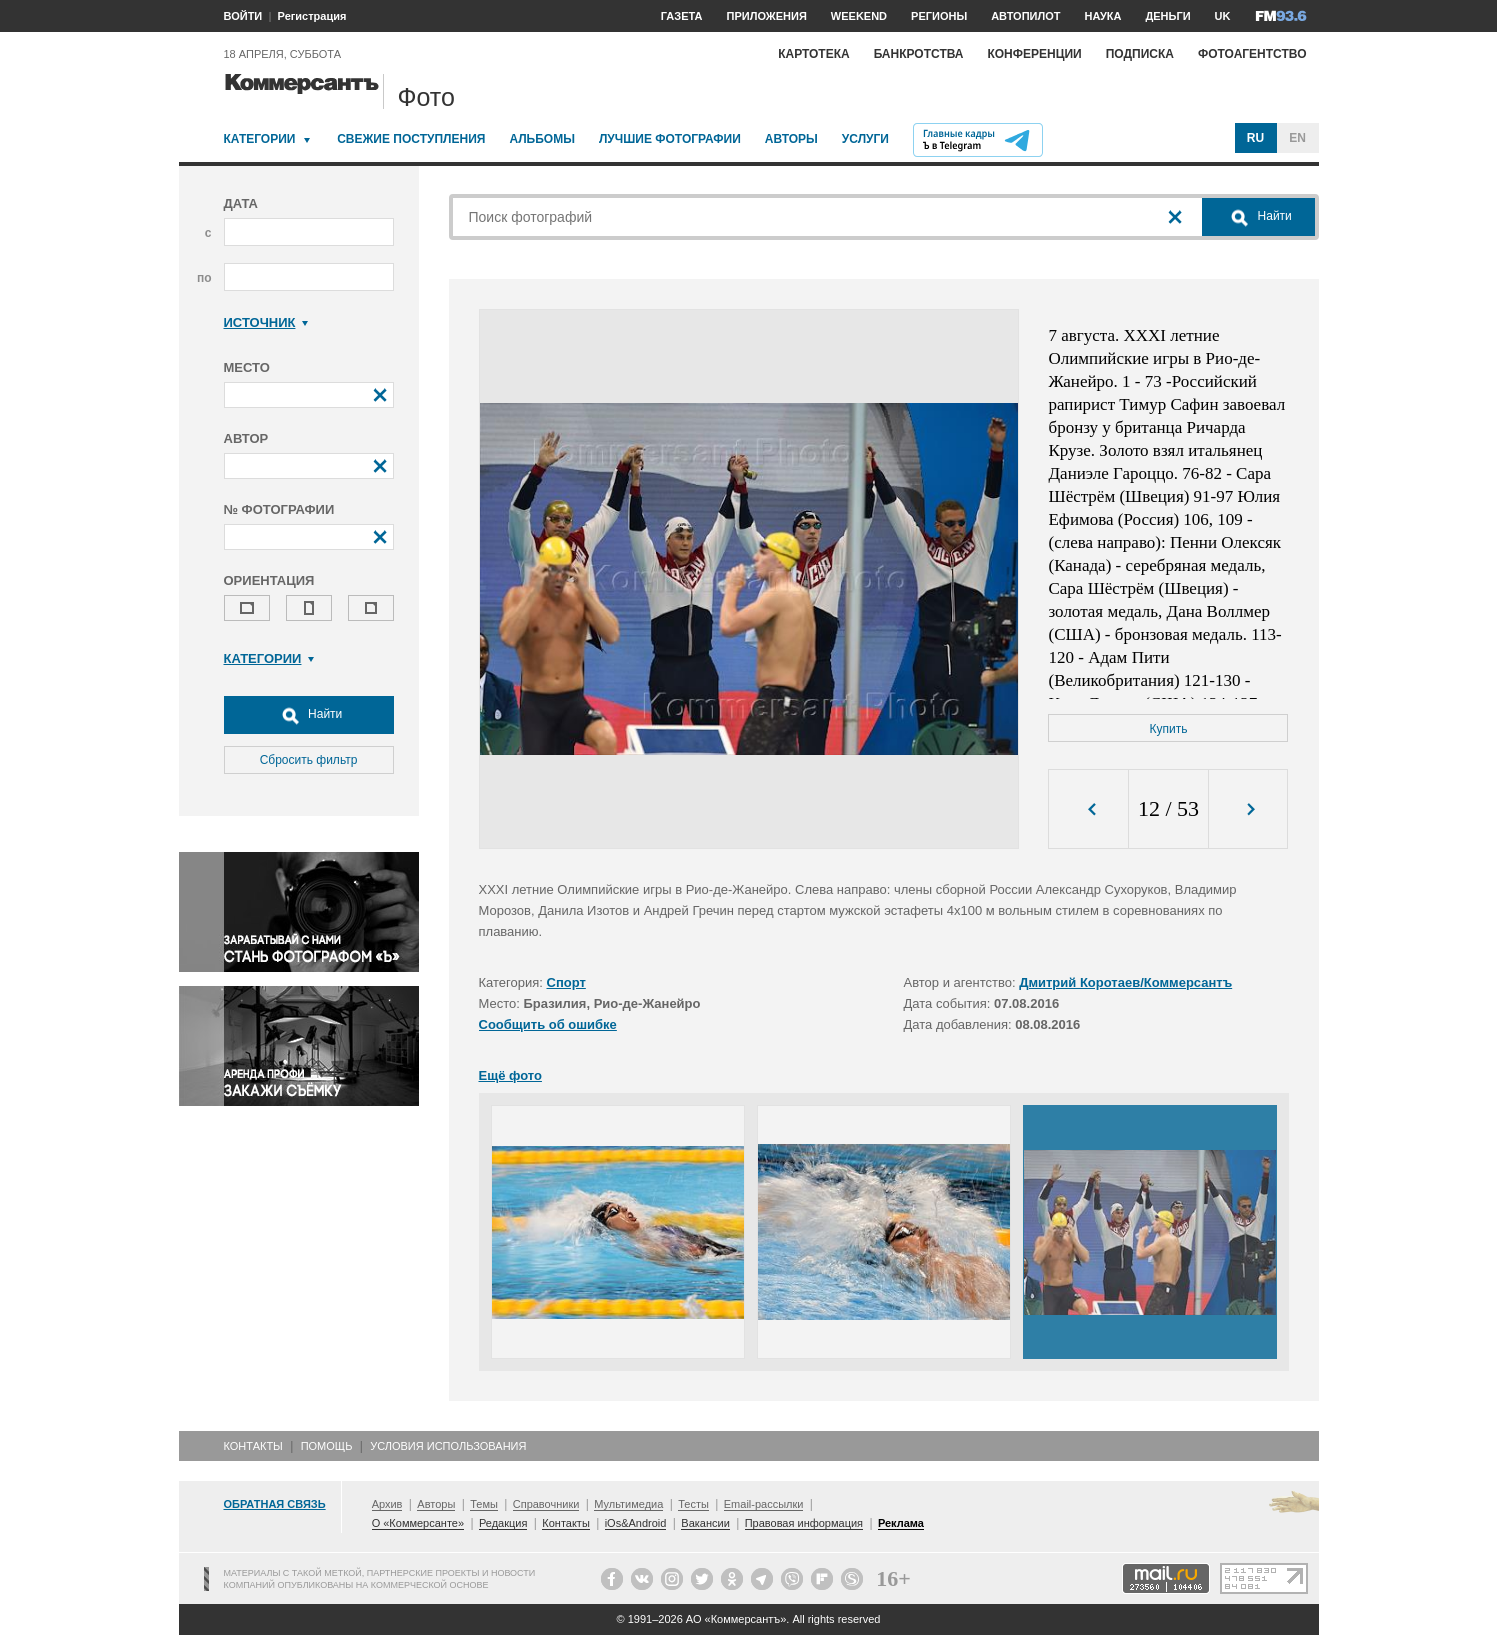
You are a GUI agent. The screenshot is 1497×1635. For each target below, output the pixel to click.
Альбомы (542, 139)
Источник (266, 322)
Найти (309, 715)
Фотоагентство (1252, 54)
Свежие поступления (411, 139)
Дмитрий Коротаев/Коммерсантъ (1125, 982)
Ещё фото (510, 1075)
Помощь (327, 1446)
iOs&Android (636, 1523)
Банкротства (919, 54)
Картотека (814, 54)
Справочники (546, 1504)
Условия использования (448, 1446)
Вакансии (705, 1523)
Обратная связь (275, 1504)
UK (1223, 16)
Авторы (791, 139)
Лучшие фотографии (670, 139)
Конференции (1034, 54)
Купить (1169, 729)
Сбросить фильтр (309, 760)
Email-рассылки (764, 1504)
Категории (260, 139)
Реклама (901, 1523)
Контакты (253, 1446)
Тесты (693, 1504)
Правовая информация (804, 1523)
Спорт (566, 982)
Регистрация (312, 16)
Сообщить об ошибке (548, 1024)
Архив (387, 1504)
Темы (484, 1504)
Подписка (1140, 54)
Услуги (865, 139)
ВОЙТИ (243, 16)
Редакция (503, 1523)
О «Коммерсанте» (418, 1523)
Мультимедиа (628, 1504)
